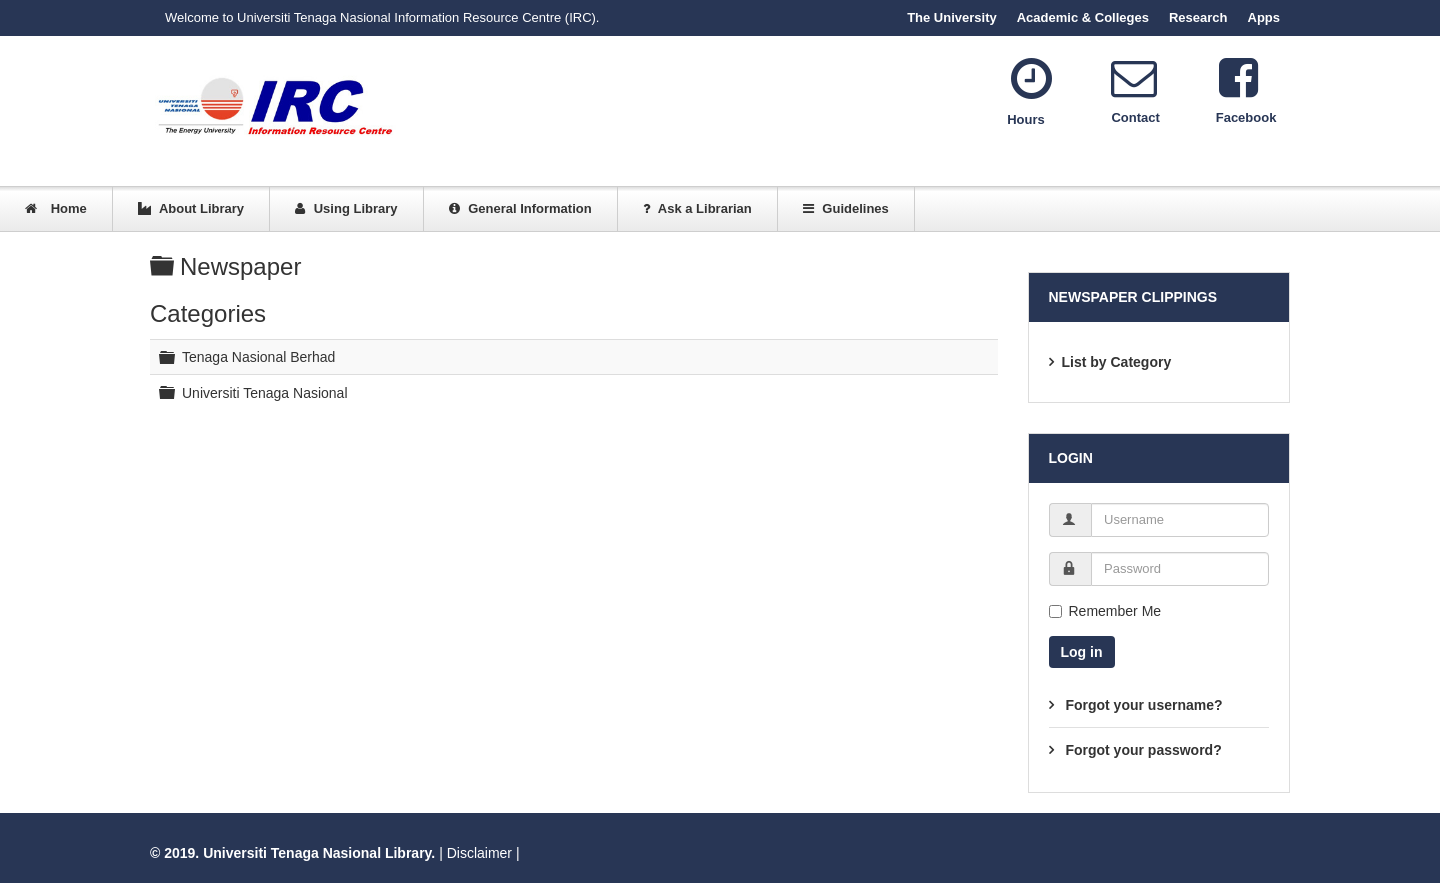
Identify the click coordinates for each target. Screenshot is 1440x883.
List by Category (1117, 362)
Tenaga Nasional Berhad (258, 357)
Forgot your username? (1142, 705)
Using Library (346, 208)
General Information (520, 208)
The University (952, 17)
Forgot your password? (1142, 750)
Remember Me (1105, 611)
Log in (1082, 652)
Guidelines (846, 208)
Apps (1264, 17)
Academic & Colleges (1083, 17)
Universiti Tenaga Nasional (265, 392)
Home (56, 208)
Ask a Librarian (697, 208)
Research (1198, 17)
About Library (191, 208)
